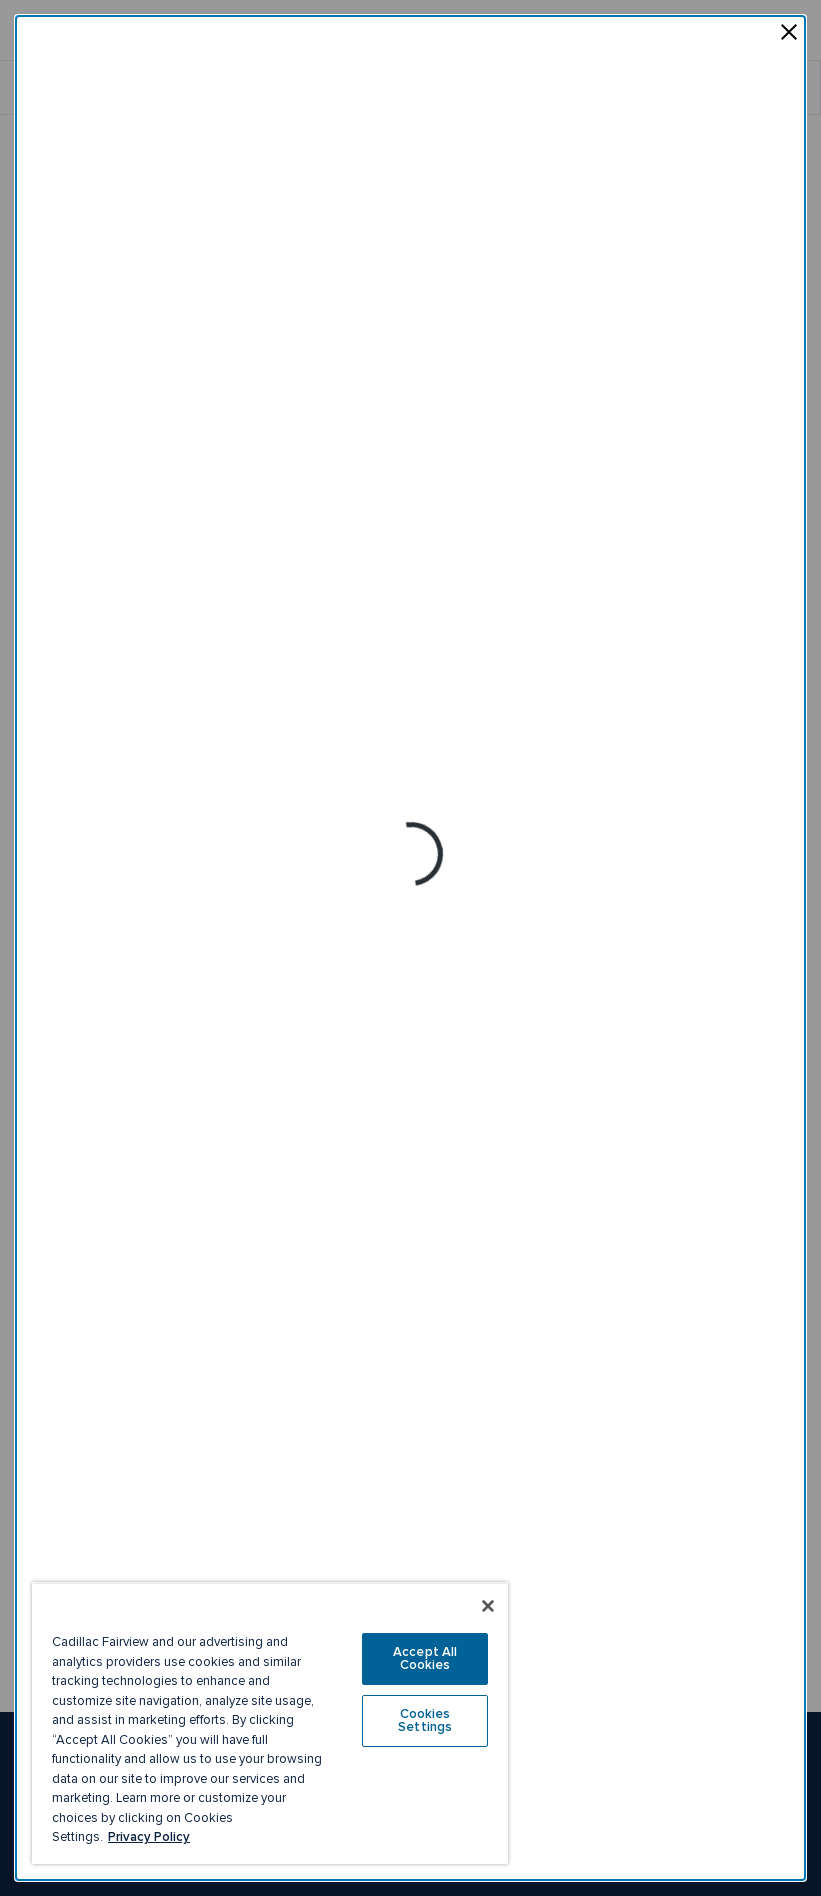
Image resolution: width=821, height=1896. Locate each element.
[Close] (488, 1606)
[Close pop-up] (789, 34)
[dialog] (410, 948)
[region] (270, 1723)
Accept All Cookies (425, 1658)
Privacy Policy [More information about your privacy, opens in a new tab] (149, 1837)
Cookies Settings (425, 1720)
